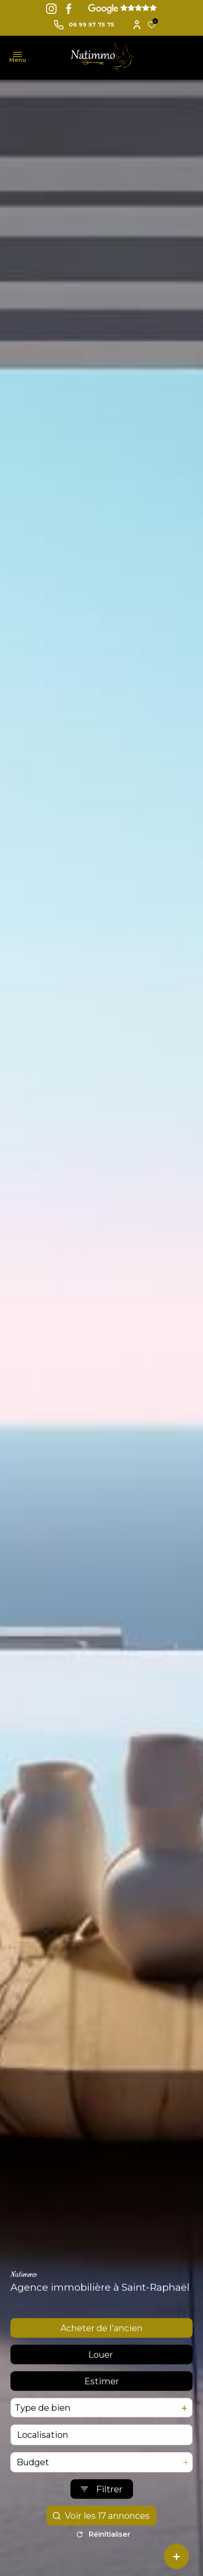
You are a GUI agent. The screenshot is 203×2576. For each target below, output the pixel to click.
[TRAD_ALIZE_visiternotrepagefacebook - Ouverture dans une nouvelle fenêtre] (68, 8)
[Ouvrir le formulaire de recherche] (101, 2508)
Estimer (101, 2399)
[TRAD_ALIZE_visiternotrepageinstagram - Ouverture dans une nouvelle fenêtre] (51, 8)
